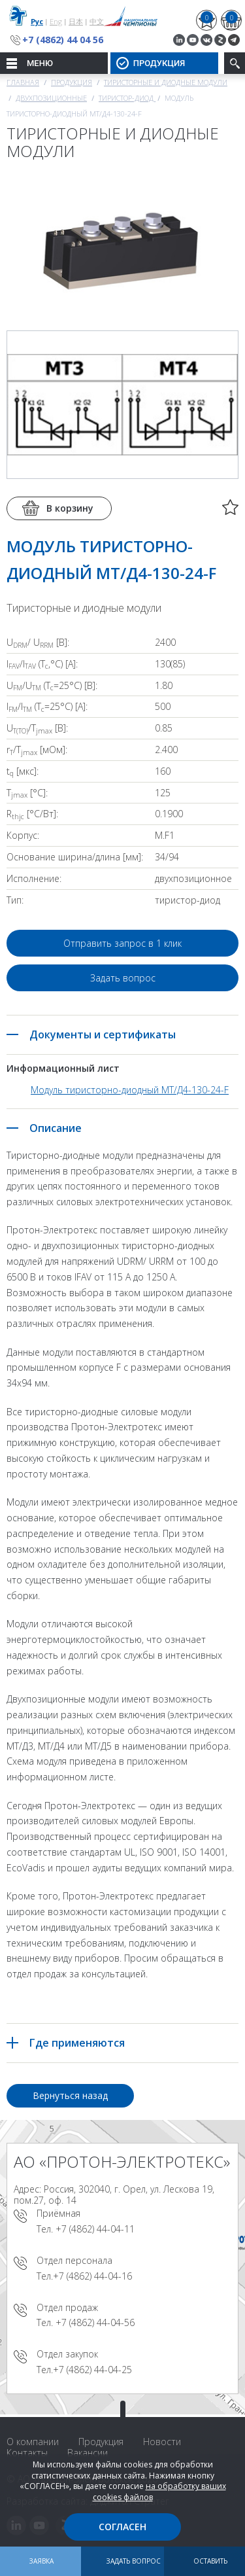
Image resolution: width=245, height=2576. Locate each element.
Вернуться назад (70, 2095)
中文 (97, 21)
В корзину (69, 508)
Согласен (122, 2526)
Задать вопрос (122, 978)
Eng (56, 21)
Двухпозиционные (51, 98)
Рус (37, 21)
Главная (23, 82)
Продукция (71, 82)
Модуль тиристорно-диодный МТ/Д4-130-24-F (130, 1090)
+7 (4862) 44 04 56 (62, 39)
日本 (76, 21)
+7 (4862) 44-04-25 (92, 2369)
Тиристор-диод (127, 98)
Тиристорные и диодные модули (165, 82)
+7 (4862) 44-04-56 (95, 2322)
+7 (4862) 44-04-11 (95, 2229)
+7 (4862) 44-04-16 (92, 2276)
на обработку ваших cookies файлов (159, 2491)
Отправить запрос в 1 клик (122, 943)
